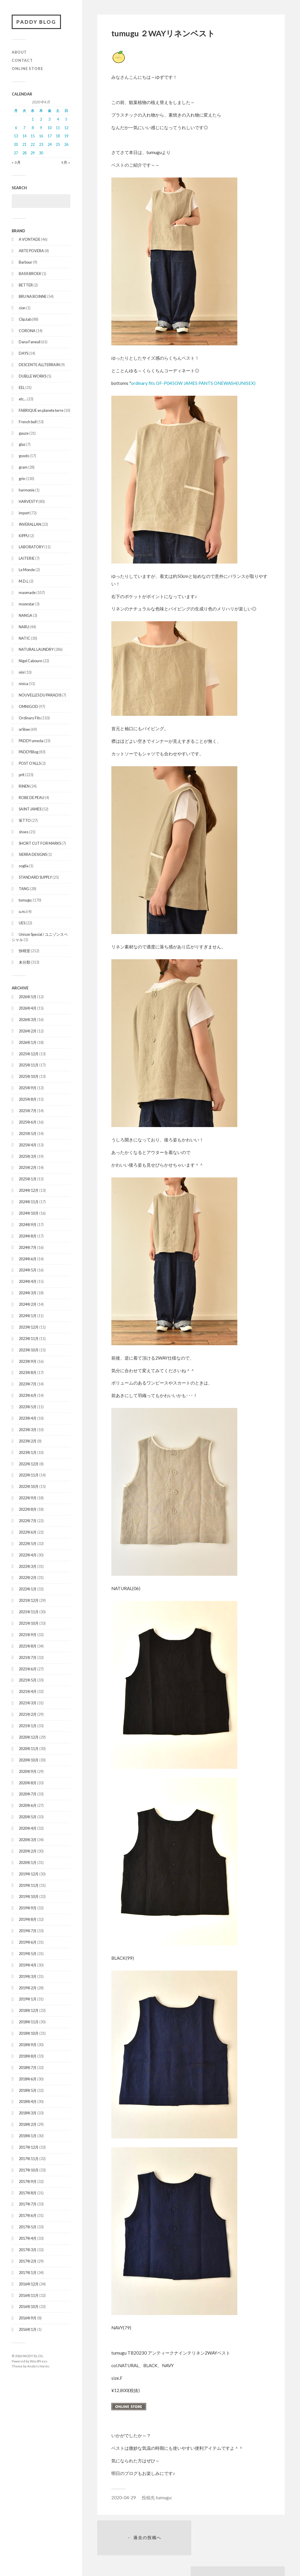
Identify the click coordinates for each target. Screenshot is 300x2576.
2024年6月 (28, 1259)
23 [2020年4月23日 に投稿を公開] (41, 144)
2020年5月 (28, 1817)
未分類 (24, 962)
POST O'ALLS (30, 763)
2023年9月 (28, 1361)
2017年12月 (29, 2147)
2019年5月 (28, 1953)
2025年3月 (28, 1156)
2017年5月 (28, 2227)
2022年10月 (29, 1486)
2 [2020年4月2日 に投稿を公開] (41, 119)
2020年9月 (28, 1771)
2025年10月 (29, 1076)
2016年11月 (29, 2295)
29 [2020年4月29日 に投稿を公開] (32, 153)
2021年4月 (28, 1691)
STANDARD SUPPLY (35, 877)
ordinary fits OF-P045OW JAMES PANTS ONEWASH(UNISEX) (193, 383)
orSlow (24, 729)
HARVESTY (28, 501)
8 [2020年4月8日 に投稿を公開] (33, 127)
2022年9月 (28, 1498)
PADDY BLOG (36, 22)
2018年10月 (29, 2033)
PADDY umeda (31, 740)
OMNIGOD (28, 706)
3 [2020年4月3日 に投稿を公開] (49, 119)
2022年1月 (28, 1589)
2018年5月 (28, 2090)
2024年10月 (29, 1213)
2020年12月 (29, 1737)
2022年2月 (28, 1577)
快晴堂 (24, 951)
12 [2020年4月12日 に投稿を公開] (66, 127)
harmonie (27, 490)
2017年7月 (28, 2204)
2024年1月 (28, 1316)
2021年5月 (28, 1680)
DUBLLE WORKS (32, 376)
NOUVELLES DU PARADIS (40, 695)
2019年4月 (28, 1965)
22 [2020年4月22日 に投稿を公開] (32, 144)
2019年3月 (28, 1976)
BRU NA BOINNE (33, 296)
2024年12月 (29, 1190)
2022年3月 (28, 1566)
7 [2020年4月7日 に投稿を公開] (24, 127)
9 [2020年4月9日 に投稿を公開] (41, 127)
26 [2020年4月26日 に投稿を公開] (66, 144)
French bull (28, 421)
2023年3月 (28, 1429)
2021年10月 (29, 1623)
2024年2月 (28, 1304)
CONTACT (22, 60)
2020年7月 (28, 1794)
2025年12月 (29, 1053)
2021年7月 (28, 1657)
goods (24, 456)
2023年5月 (28, 1407)
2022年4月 (28, 1555)
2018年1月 (28, 2136)
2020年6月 (28, 1805)
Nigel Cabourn (30, 661)
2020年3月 (28, 1840)
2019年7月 (28, 1931)
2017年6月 (28, 2215)
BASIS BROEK (30, 274)
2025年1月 (28, 1179)
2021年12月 (29, 1600)
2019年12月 (29, 1874)
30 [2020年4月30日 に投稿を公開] (41, 153)
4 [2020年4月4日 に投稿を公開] (58, 119)
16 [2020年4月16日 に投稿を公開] (41, 136)
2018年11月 (29, 2022)
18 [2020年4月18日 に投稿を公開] (58, 136)
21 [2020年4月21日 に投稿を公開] (24, 144)
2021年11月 (29, 1612)
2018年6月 (28, 2079)
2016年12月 (29, 2284)
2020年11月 (29, 1748)
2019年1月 (28, 1999)
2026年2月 (28, 1031)
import (24, 513)
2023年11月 (29, 1338)
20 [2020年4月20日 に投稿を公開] (16, 144)
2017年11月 (29, 2158)
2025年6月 (28, 1122)
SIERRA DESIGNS (33, 854)
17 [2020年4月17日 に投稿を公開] (49, 136)
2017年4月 (28, 2238)
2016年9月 (28, 2318)
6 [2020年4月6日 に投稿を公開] (16, 127)
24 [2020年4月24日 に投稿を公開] (49, 144)
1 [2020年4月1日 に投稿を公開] (33, 119)
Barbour (25, 262)
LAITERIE (27, 558)
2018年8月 (28, 2056)
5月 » (65, 162)
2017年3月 (28, 2250)
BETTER (26, 285)
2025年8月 (28, 1099)
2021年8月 (28, 1646)
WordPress (38, 2361)
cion (22, 307)
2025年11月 (29, 1065)
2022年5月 (28, 1543)
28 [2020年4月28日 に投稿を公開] (24, 153)
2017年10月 (29, 2170)
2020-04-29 (123, 2497)
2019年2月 (28, 1988)
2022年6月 (28, 1532)
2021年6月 (28, 1669)
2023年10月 (29, 1350)
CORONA (27, 330)
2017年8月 (28, 2193)
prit (21, 775)
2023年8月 (28, 1372)
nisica (23, 684)
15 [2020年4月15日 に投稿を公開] (32, 136)
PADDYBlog (28, 752)
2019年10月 (29, 1896)
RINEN (24, 786)
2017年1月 (28, 2272)
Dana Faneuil (29, 342)
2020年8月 (28, 1783)
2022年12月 (29, 1464)
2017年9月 (28, 2181)
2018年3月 (28, 2113)
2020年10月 (29, 1760)
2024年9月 (28, 1224)
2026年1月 (28, 1042)
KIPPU (24, 535)
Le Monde (27, 570)
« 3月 (16, 162)
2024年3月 (28, 1293)
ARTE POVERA (31, 251)
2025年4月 (28, 1145)
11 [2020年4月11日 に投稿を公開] (58, 127)
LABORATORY (31, 547)
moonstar (27, 604)
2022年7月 (28, 1521)
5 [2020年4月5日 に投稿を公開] (66, 119)
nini (22, 672)
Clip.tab (25, 319)
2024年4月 (28, 1281)
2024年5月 (28, 1270)
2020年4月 (28, 1828)
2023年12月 (29, 1327)
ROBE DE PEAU (31, 797)
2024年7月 (28, 1247)
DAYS (23, 353)
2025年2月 (28, 1167)
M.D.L (23, 581)
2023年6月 (28, 1395)
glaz (22, 444)
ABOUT (19, 52)
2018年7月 (28, 2067)
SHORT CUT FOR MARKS (40, 843)
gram (23, 467)
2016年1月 (28, 2329)
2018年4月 (28, 2101)
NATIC (24, 638)
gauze (24, 433)
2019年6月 (28, 1942)
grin (22, 479)
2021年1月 (28, 1726)
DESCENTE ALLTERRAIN (39, 365)
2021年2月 (28, 1714)
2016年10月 (29, 2306)
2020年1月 (28, 1862)
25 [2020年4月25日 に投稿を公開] (58, 144)
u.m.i (23, 911)
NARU (24, 626)
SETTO (25, 820)
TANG (24, 889)
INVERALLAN (30, 524)
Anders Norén (38, 2366)
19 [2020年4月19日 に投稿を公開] (66, 136)
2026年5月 (28, 997)
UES (22, 923)
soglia (23, 866)
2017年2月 (28, 2261)
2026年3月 (28, 1019)
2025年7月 (28, 1111)
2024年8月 (28, 1236)
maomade (27, 592)
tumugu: (25, 900)
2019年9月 (28, 1908)
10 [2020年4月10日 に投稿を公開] (49, 127)
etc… (22, 399)
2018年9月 (28, 2045)
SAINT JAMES (30, 809)
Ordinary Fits (30, 718)
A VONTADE (29, 239)
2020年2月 (28, 1851)
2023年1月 (28, 1452)
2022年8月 (28, 1509)
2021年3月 (28, 1703)
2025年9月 (28, 1088)
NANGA (25, 615)
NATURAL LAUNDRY (36, 649)
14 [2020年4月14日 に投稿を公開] (24, 136)
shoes (23, 831)
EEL (22, 387)
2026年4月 (28, 1008)
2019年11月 (29, 1885)
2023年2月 (28, 1441)
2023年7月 (28, 1384)
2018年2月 (28, 2124)
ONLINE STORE (27, 68)
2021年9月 (28, 1634)
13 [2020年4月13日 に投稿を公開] (16, 136)
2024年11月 (29, 1202)
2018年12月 (29, 2010)
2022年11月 (29, 1475)
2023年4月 (28, 1418)
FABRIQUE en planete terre (41, 410)
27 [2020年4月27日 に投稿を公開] (16, 153)
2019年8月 (28, 1919)
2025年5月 (28, 1133)
